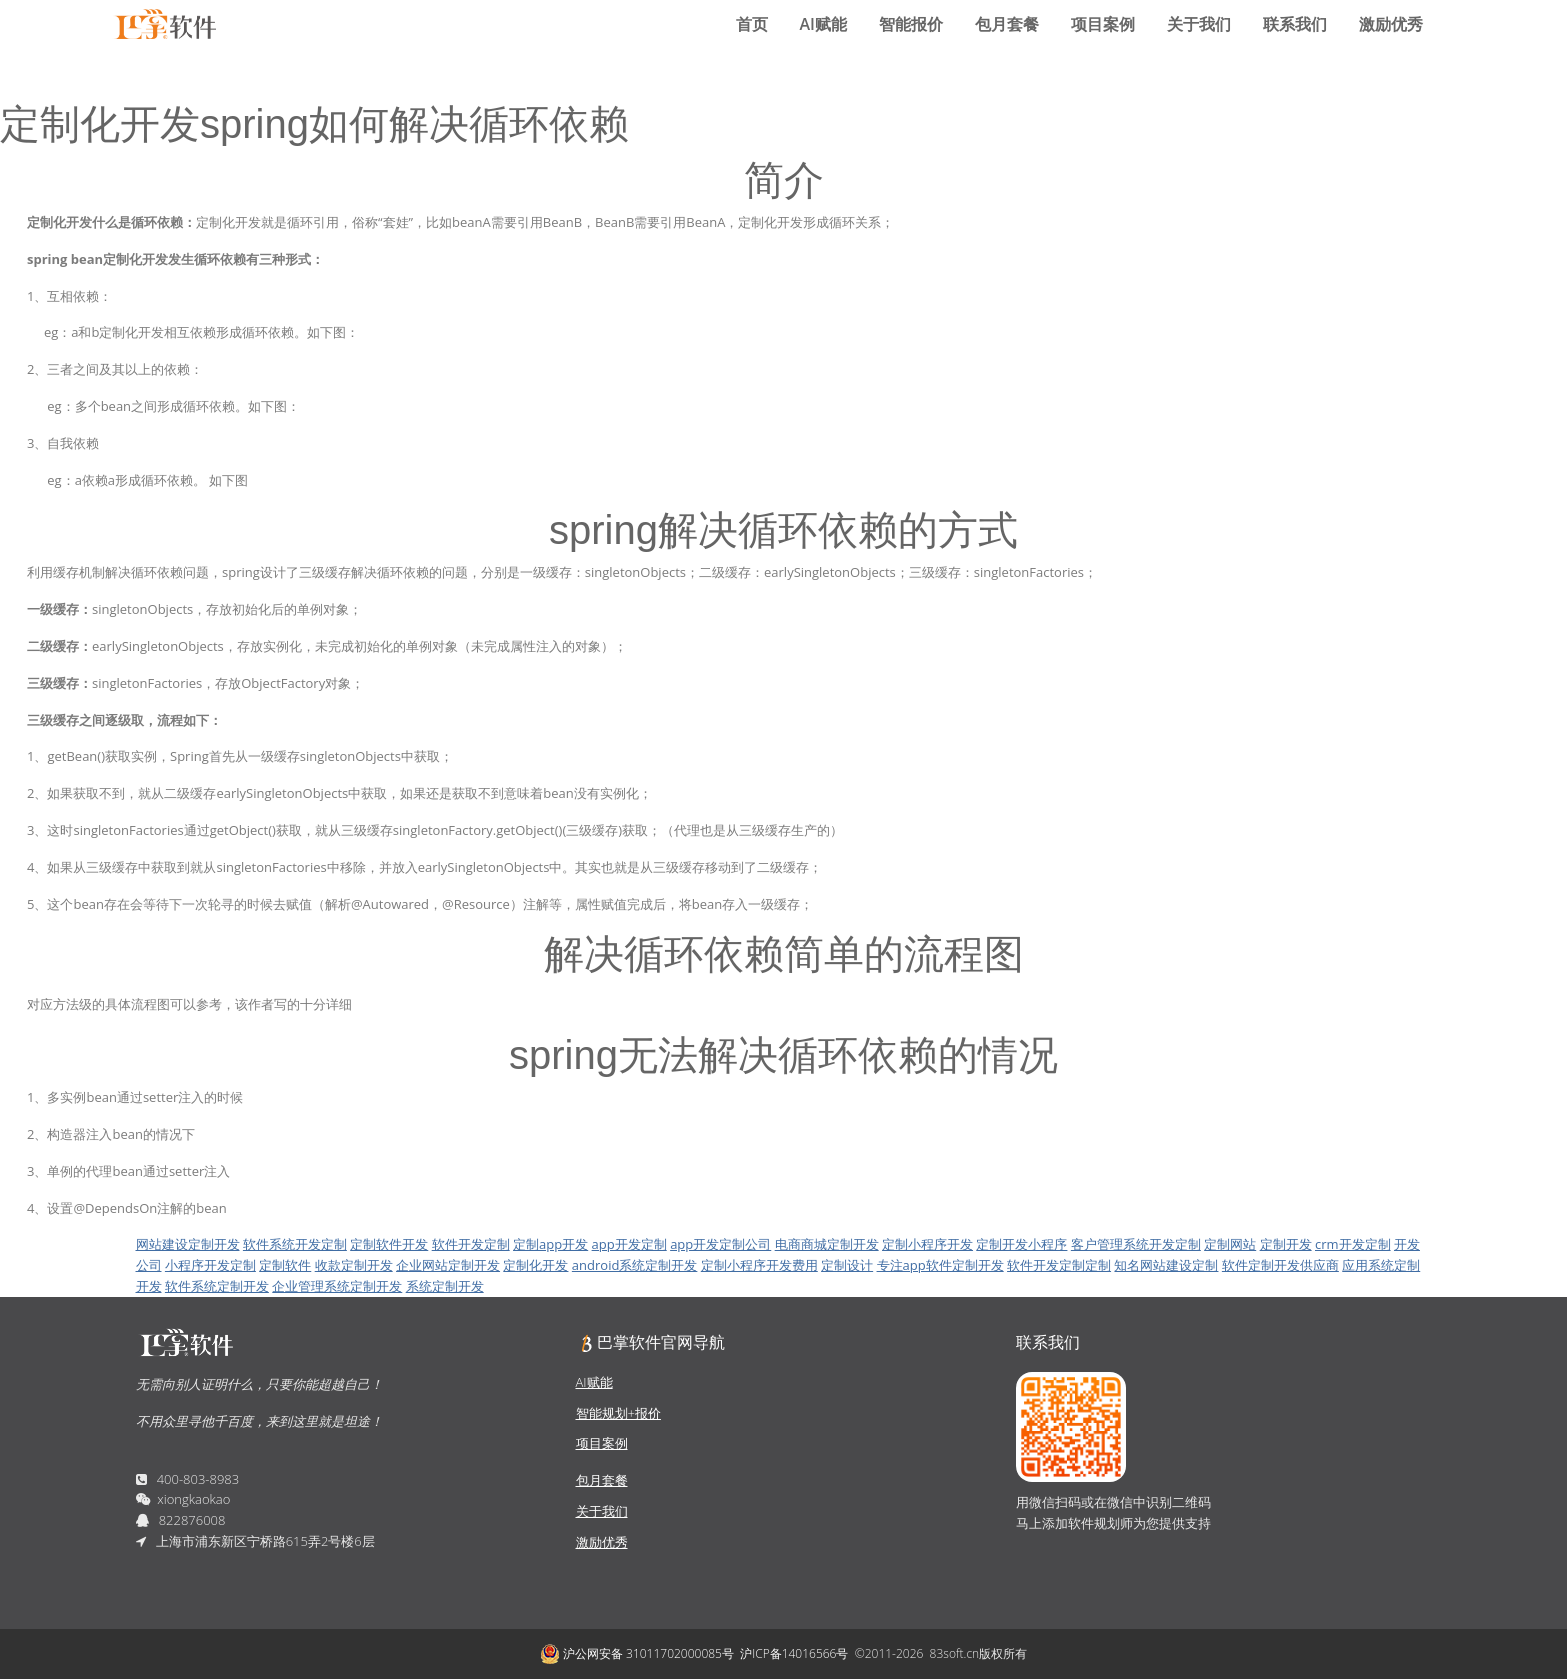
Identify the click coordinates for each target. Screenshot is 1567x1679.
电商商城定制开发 (827, 1244)
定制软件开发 (389, 1244)
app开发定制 (629, 1244)
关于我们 (1199, 24)
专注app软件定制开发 (940, 1265)
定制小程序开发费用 (759, 1265)
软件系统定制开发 (217, 1286)
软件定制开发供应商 (1280, 1265)
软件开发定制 (471, 1244)
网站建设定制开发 (188, 1244)
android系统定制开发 (635, 1265)
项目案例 (1103, 24)
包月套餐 (1007, 24)
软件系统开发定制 (295, 1244)
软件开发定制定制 (1059, 1265)
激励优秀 (1391, 24)
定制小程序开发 (927, 1244)
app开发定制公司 (720, 1244)
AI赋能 (823, 24)
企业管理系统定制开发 (337, 1286)
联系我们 (1295, 24)
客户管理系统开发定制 (1136, 1244)
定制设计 (847, 1265)
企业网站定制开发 (448, 1265)
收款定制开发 (354, 1265)
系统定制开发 (445, 1286)
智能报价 (911, 24)
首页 (752, 24)
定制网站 (1230, 1244)
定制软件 (285, 1265)
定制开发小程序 (1021, 1244)
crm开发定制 (1353, 1244)
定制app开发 (550, 1244)
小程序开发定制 (210, 1265)
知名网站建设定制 (1166, 1265)
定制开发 (1286, 1244)
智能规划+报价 (618, 1413)
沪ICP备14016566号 (794, 1653)
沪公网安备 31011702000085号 (637, 1654)
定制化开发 (535, 1265)
